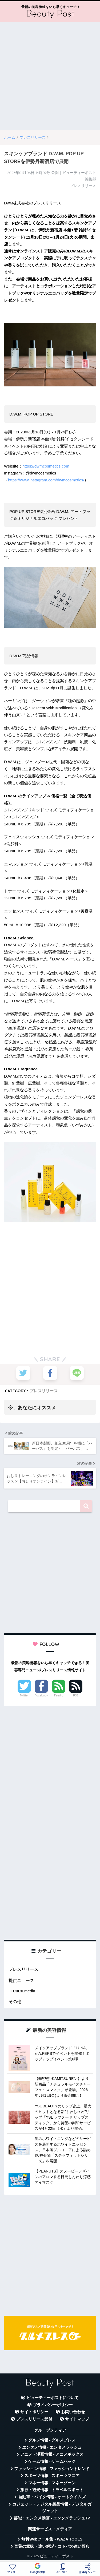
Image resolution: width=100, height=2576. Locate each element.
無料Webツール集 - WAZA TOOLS (51, 2539)
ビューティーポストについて (53, 2398)
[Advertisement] (50, 76)
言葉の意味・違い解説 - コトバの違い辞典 (52, 2546)
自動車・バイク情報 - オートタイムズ (52, 2497)
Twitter (24, 1695)
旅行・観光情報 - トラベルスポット (52, 2490)
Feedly (58, 1695)
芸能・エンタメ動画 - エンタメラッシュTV (52, 2518)
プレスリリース (44, 1390)
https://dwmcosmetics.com (45, 466)
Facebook (41, 1695)
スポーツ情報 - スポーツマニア (52, 2476)
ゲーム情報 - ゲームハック (52, 2461)
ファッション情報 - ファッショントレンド (52, 2469)
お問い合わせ (73, 2412)
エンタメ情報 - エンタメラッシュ (52, 2447)
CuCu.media (24, 1991)
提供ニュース (21, 1980)
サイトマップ (77, 2419)
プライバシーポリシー (53, 2405)
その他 (15, 2001)
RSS (75, 1695)
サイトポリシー (34, 2412)
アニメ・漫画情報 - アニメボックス (52, 2454)
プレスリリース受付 (34, 2419)
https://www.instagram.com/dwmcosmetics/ (46, 480)
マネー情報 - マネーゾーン (52, 2483)
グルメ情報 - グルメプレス (52, 2440)
